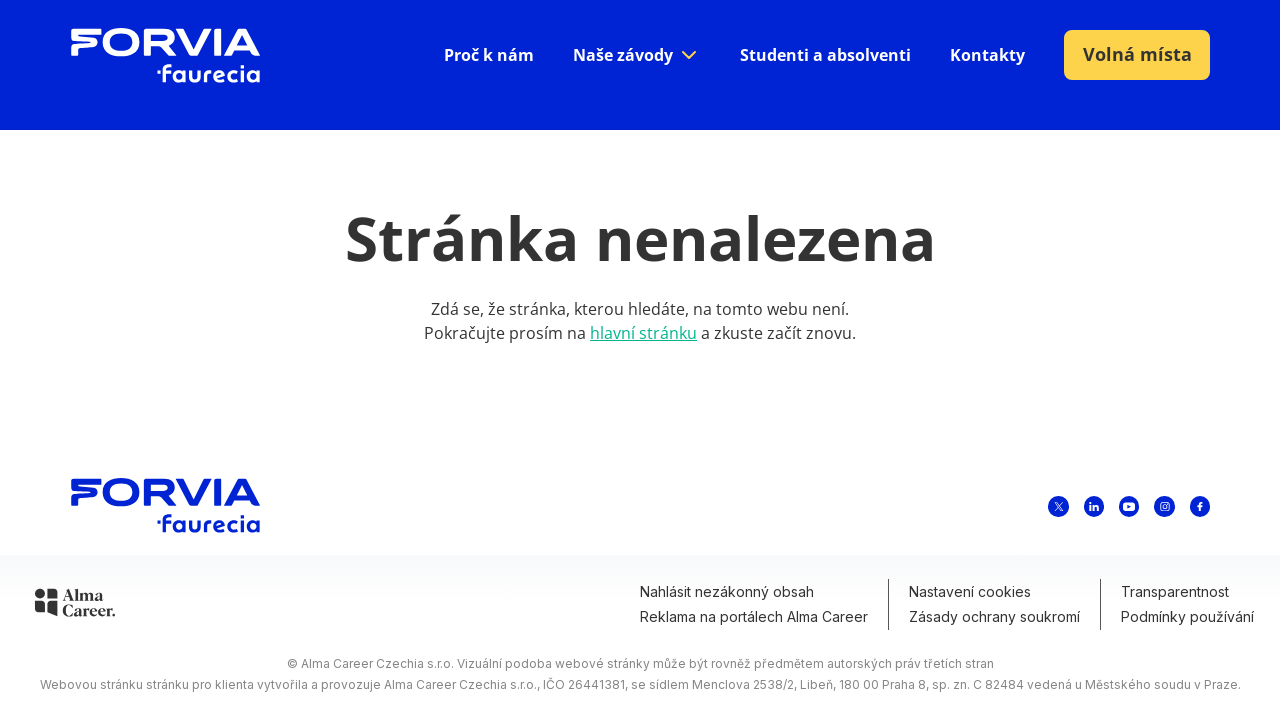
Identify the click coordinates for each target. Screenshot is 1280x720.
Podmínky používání (1187, 616)
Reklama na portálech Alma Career (754, 616)
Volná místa (1137, 54)
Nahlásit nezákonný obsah (727, 591)
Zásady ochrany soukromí (994, 616)
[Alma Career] (75, 606)
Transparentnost (1175, 591)
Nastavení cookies (970, 591)
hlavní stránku (643, 333)
